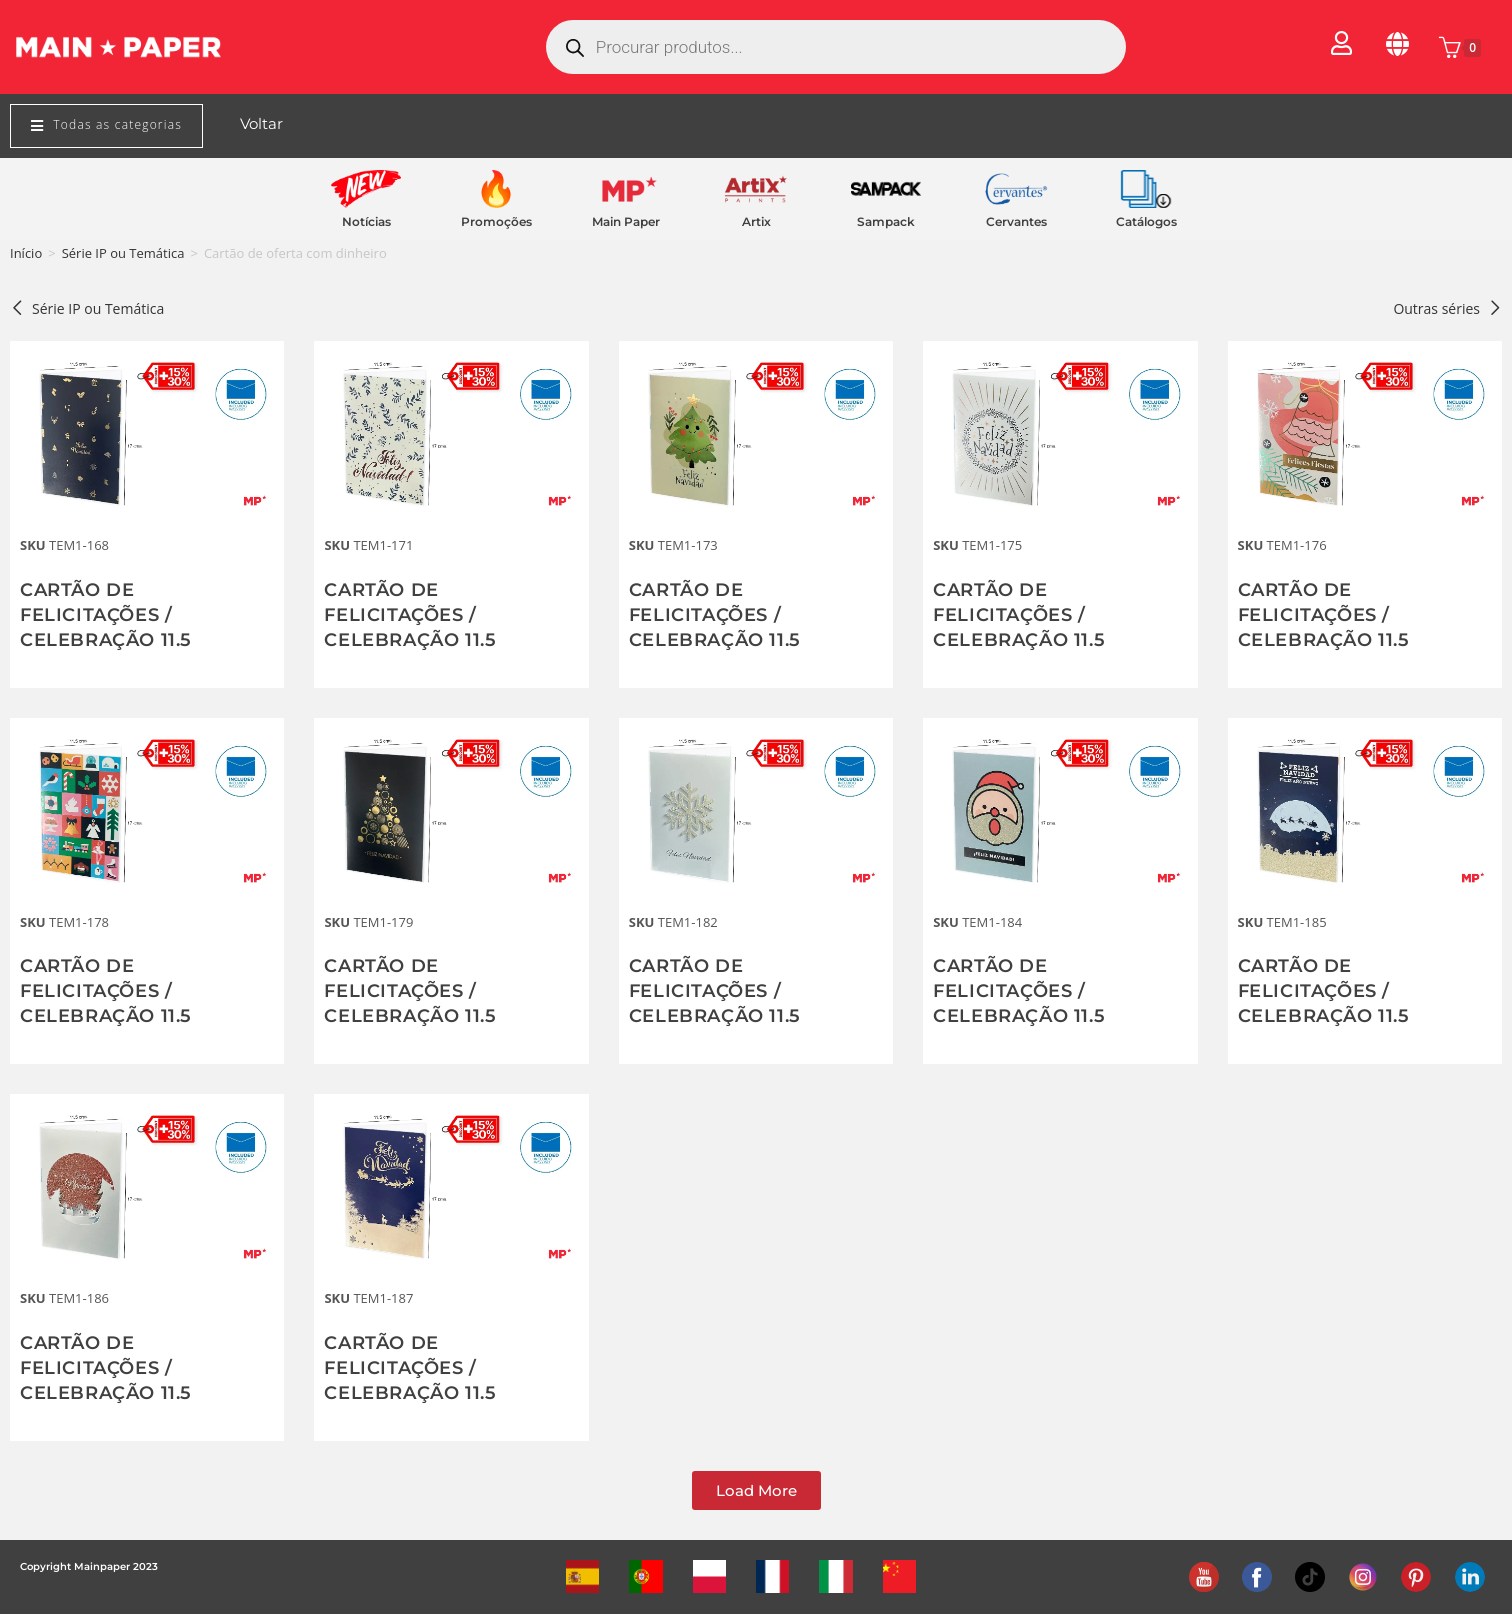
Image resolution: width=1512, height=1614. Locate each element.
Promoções (496, 221)
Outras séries (1447, 308)
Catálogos (1146, 221)
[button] (756, 1490)
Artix (756, 221)
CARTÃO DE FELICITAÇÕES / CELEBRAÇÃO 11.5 (106, 615)
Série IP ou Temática (123, 253)
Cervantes (1016, 221)
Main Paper (626, 221)
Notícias (366, 221)
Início (26, 253)
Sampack (886, 221)
